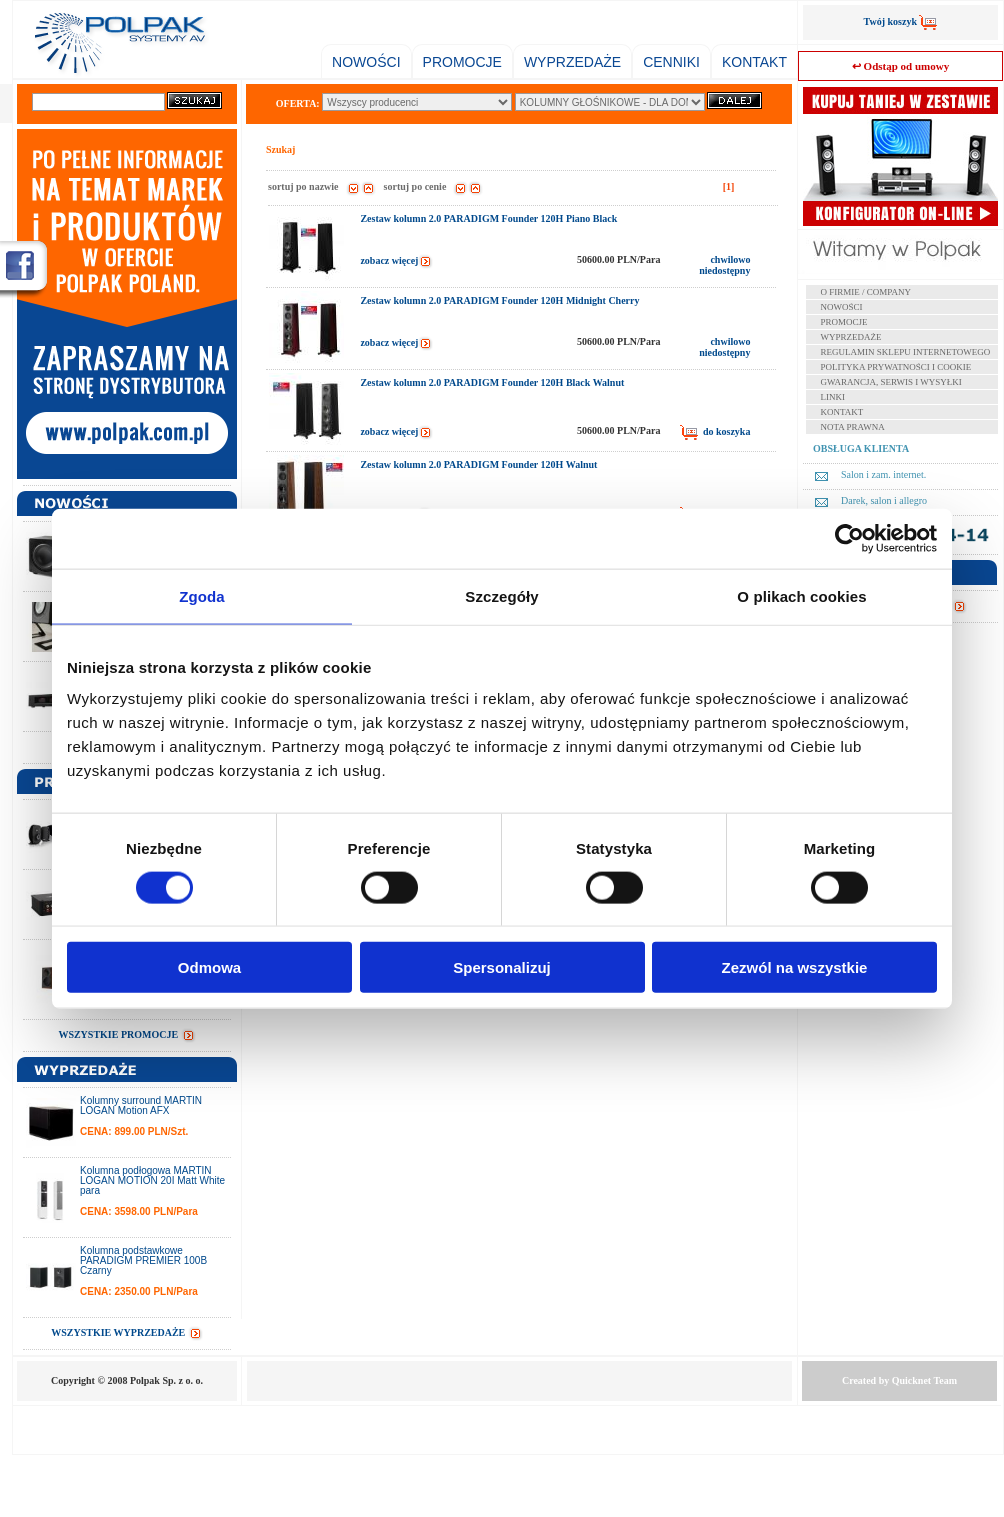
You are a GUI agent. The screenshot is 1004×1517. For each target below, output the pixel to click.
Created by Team (899, 1380)
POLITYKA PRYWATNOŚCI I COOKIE (896, 367)
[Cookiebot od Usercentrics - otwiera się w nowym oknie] (849, 538)
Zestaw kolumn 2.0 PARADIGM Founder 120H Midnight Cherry (499, 300)
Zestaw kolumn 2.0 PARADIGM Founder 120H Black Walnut (492, 382)
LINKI (833, 397)
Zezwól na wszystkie (795, 967)
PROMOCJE (462, 62)
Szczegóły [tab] (501, 595)
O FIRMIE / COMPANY (866, 292)
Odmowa (209, 967)
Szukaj (280, 149)
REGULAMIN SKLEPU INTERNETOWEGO (906, 352)
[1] (729, 186)
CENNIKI (671, 62)
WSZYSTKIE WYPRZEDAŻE (127, 1332)
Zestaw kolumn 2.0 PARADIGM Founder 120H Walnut (478, 464)
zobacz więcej (396, 260)
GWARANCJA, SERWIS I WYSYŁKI (891, 382)
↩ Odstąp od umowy (900, 66)
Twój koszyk (901, 21)
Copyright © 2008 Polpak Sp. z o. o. (127, 1380)
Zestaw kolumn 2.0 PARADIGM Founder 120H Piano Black (488, 218)
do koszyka (715, 432)
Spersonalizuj (502, 967)
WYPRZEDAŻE (572, 62)
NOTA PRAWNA (853, 427)
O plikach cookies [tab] (801, 595)
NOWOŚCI (366, 62)
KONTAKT (754, 62)
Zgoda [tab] (202, 595)
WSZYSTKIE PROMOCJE (126, 1034)
